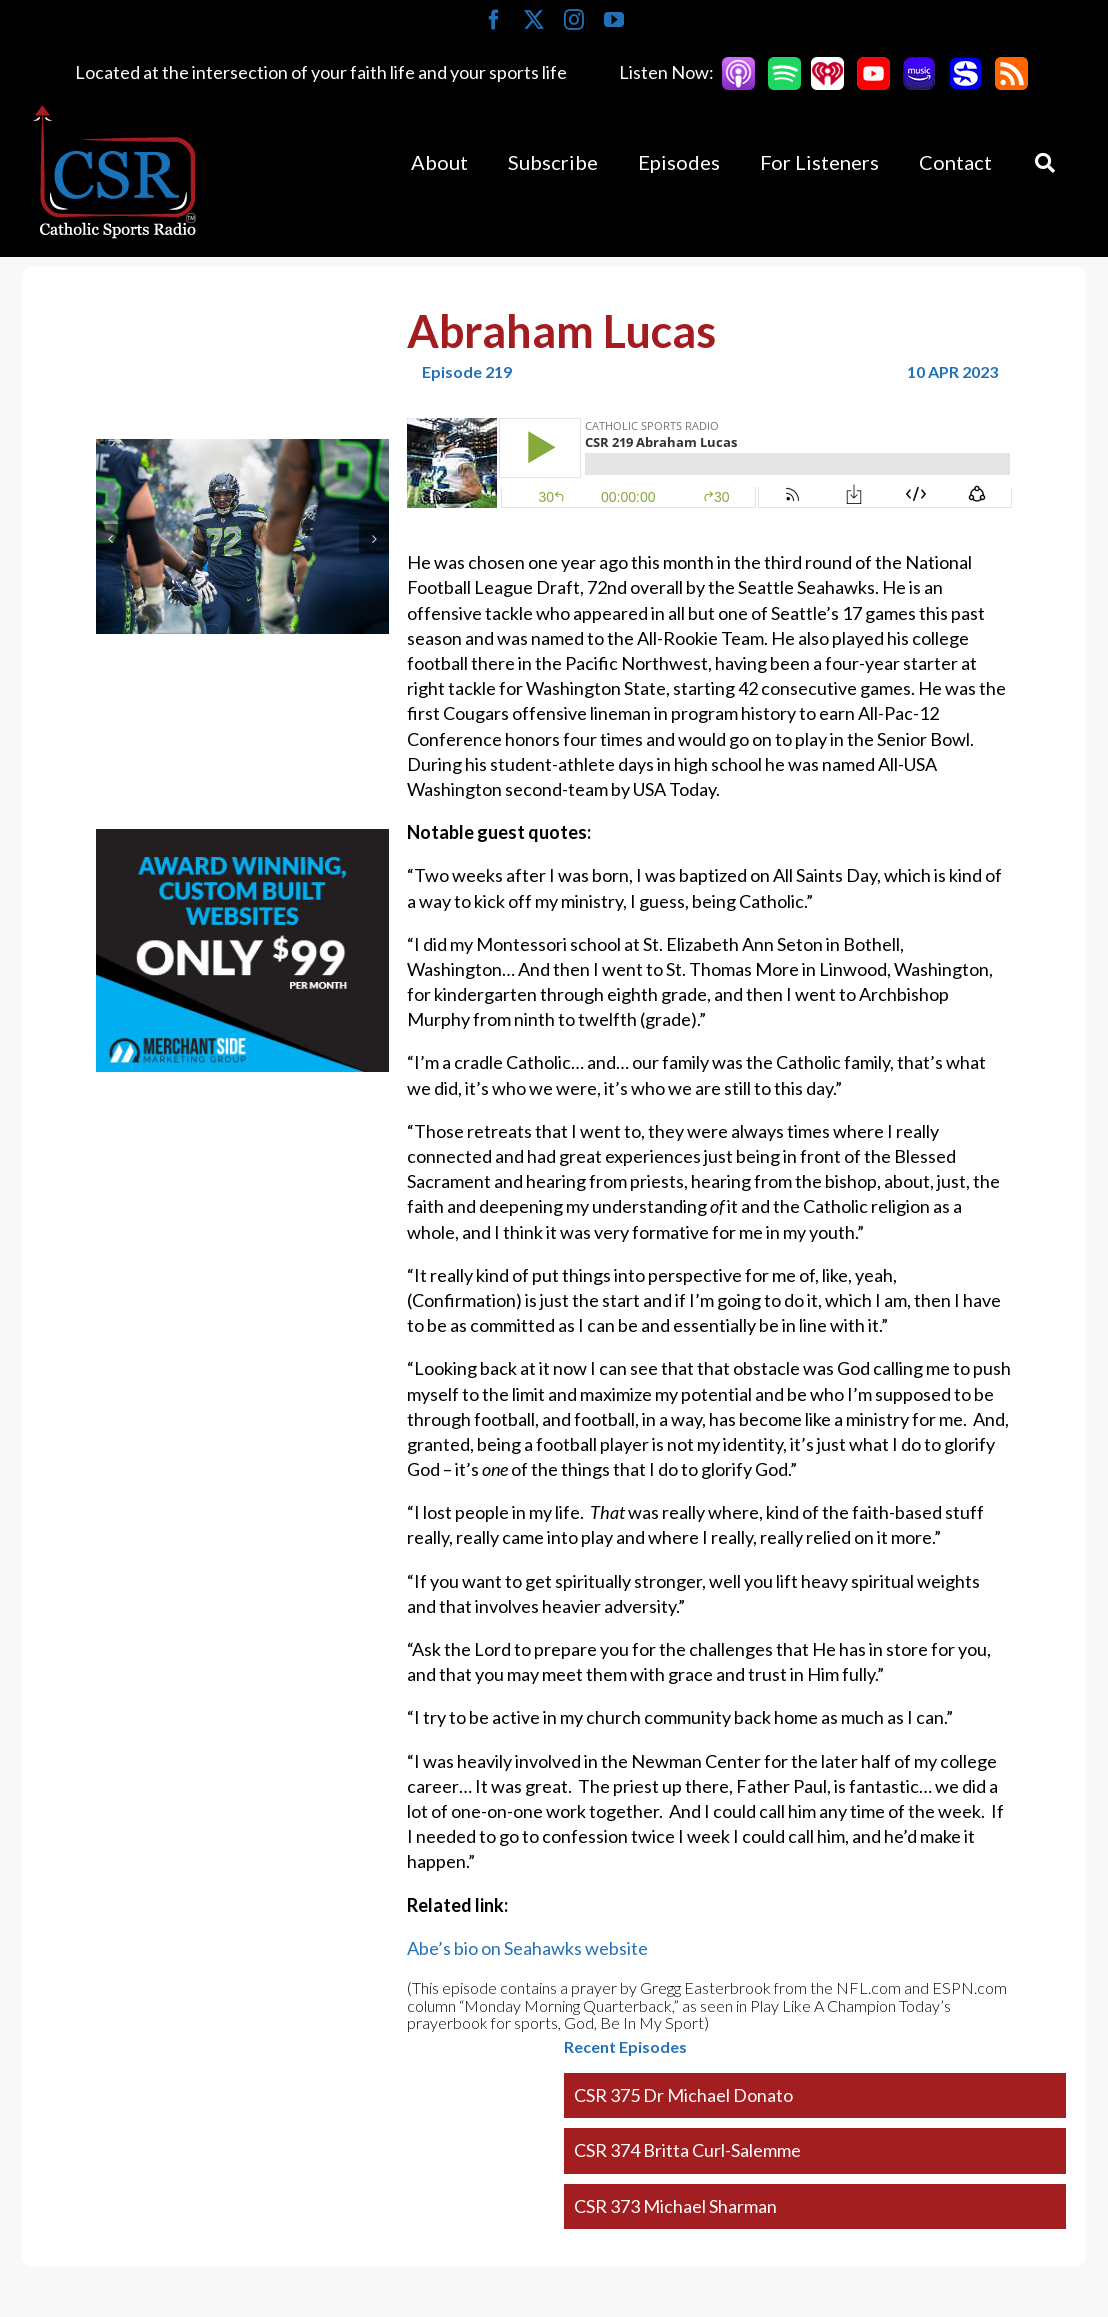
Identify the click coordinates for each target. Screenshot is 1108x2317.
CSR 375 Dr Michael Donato (683, 2095)
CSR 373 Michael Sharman (675, 2206)
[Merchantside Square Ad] (242, 841)
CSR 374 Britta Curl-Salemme (687, 2150)
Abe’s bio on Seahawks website (527, 1948)
